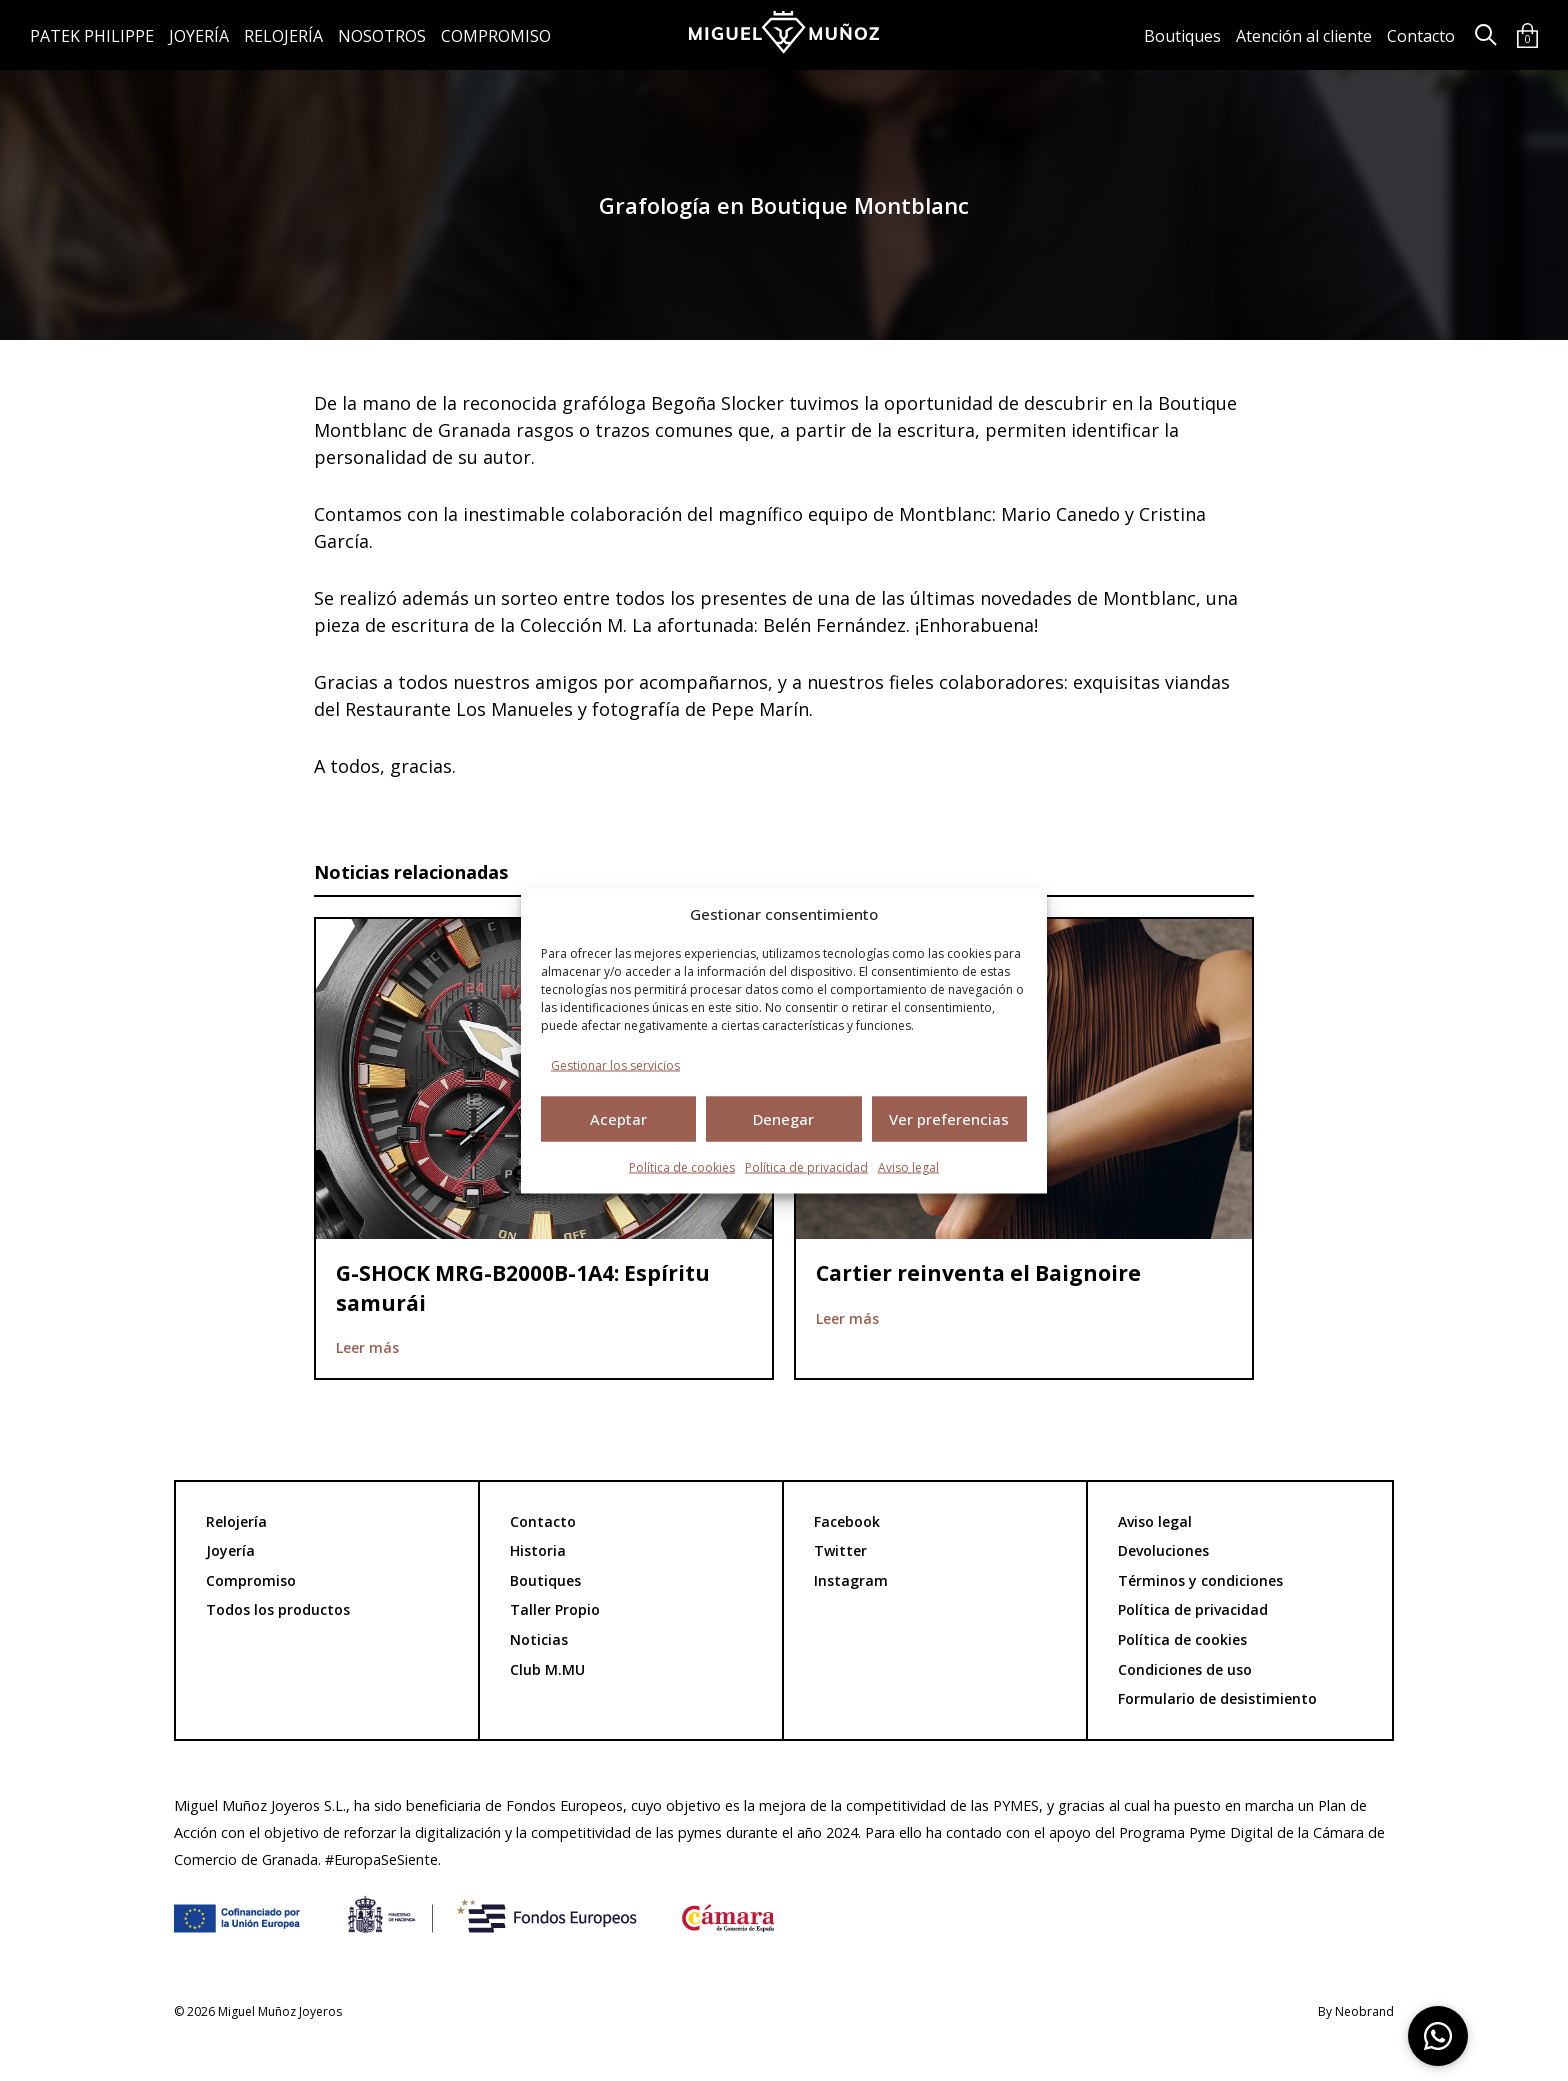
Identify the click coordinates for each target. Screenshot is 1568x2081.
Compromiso (496, 36)
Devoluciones (1163, 1550)
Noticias (539, 1639)
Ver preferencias (949, 1119)
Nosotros (382, 36)
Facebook (847, 1521)
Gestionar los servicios (615, 1064)
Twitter (840, 1550)
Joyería (199, 36)
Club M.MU (547, 1669)
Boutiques (1182, 36)
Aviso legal (908, 1166)
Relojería (283, 36)
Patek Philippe (92, 36)
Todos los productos (278, 1609)
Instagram (851, 1580)
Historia (538, 1550)
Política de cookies (682, 1166)
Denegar (783, 1119)
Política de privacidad (806, 1166)
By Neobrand (1356, 2012)
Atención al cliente (1304, 36)
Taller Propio (555, 1609)
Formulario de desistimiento (1217, 1698)
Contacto (1421, 36)
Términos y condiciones (1200, 1580)
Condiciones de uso (1185, 1669)
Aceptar (618, 1119)
